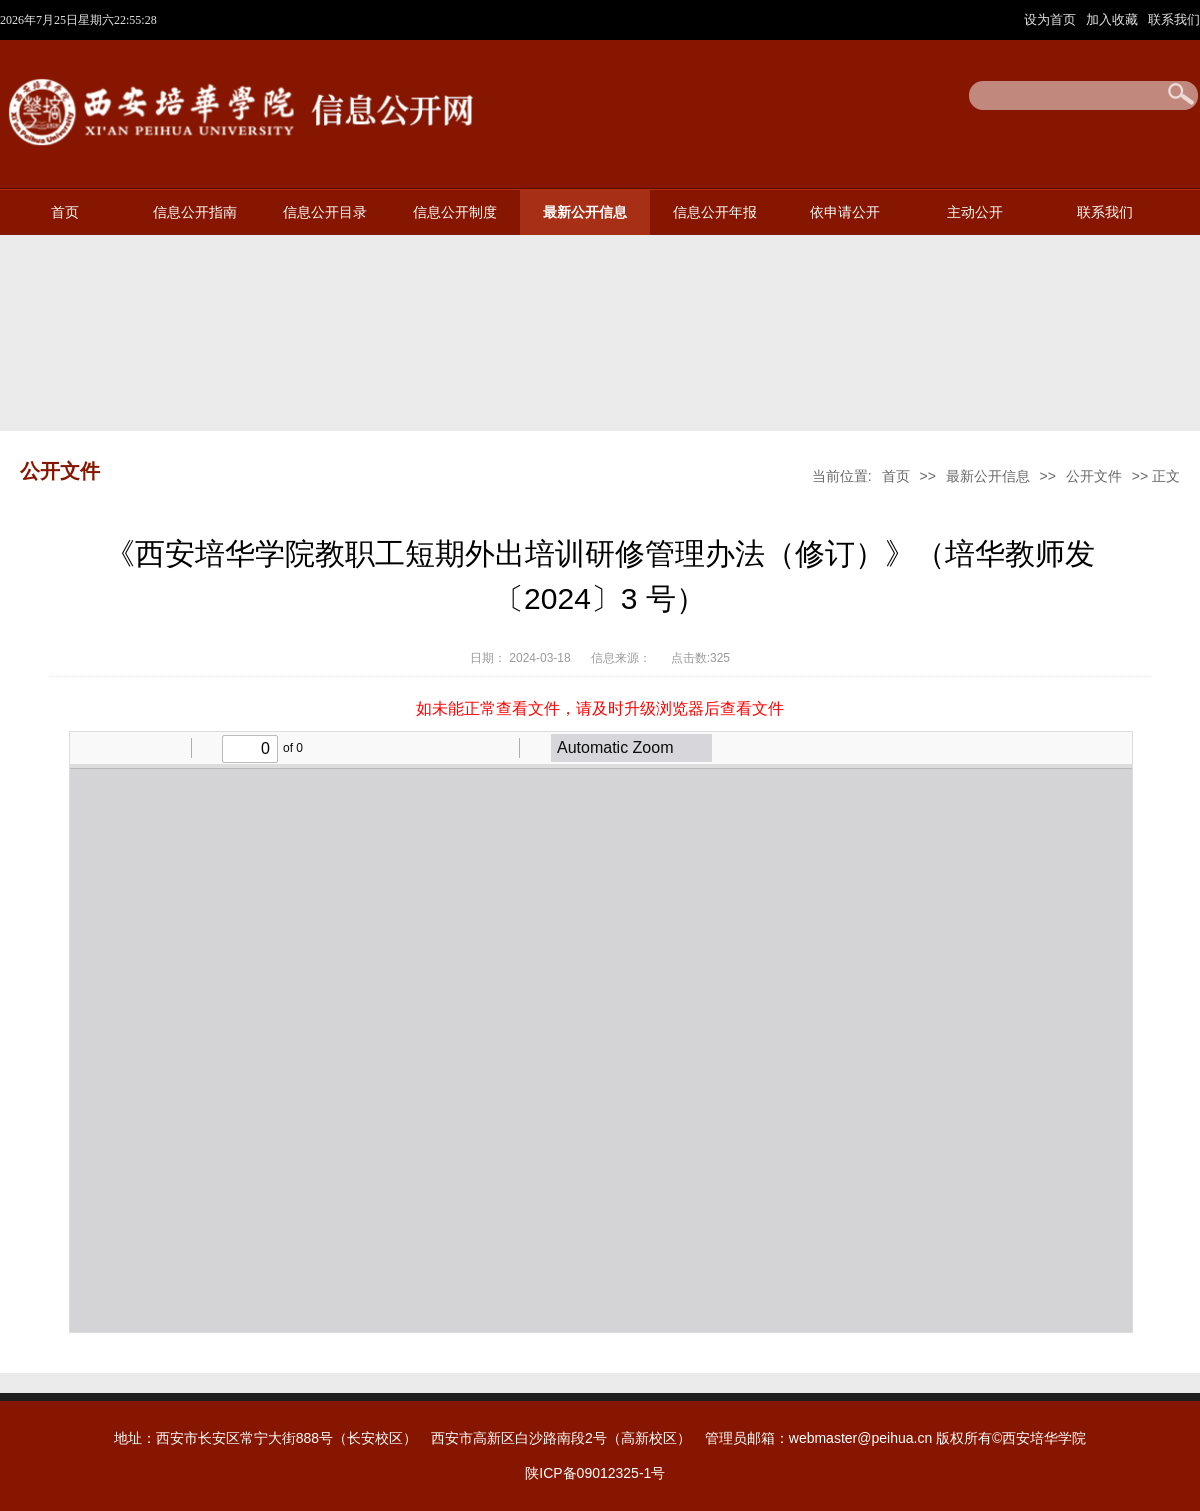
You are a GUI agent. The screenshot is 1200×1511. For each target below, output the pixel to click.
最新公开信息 (585, 212)
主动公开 (975, 212)
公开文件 (1094, 476)
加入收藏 (1114, 19)
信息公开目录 (325, 212)
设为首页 (1052, 19)
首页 (65, 212)
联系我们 (1174, 19)
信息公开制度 (455, 212)
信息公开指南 (195, 212)
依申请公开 (845, 212)
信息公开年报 (715, 212)
